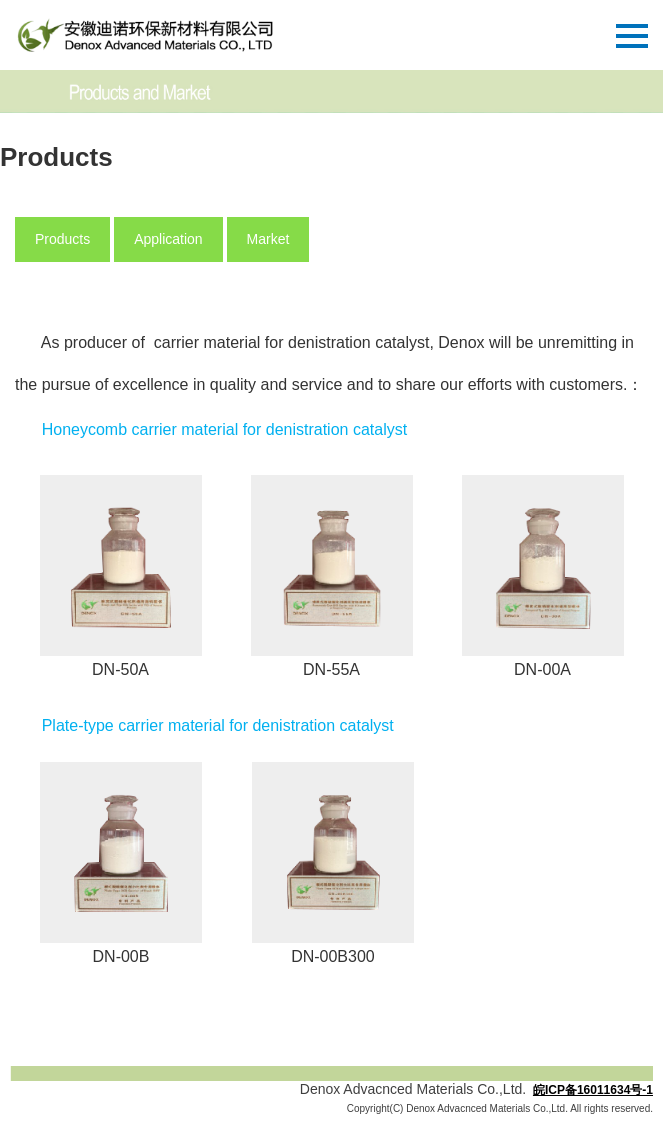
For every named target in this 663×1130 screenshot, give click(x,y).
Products (62, 239)
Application (168, 239)
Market (268, 239)
